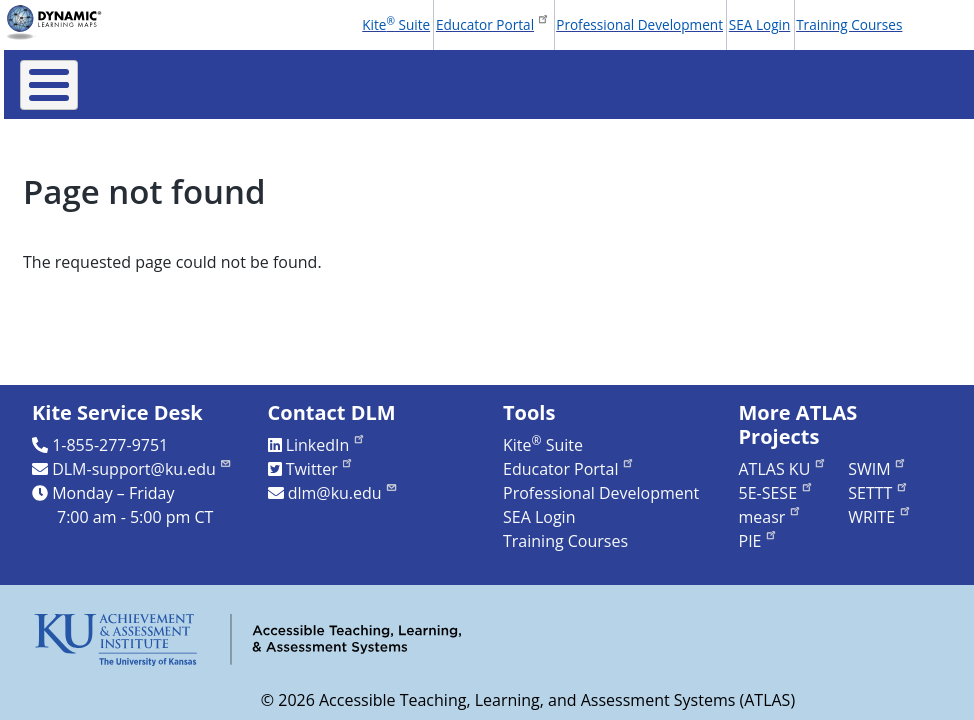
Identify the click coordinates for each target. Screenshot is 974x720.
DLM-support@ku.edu (142, 469)
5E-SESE (776, 493)
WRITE (879, 517)
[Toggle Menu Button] (49, 85)
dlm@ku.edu (343, 493)
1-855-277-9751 (110, 445)
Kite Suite (396, 24)
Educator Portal (493, 22)
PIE (759, 541)
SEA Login (760, 24)
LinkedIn (326, 445)
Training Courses (849, 24)
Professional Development (639, 24)
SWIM (877, 469)
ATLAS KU (783, 469)
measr (770, 517)
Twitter (320, 469)
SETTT (878, 493)
